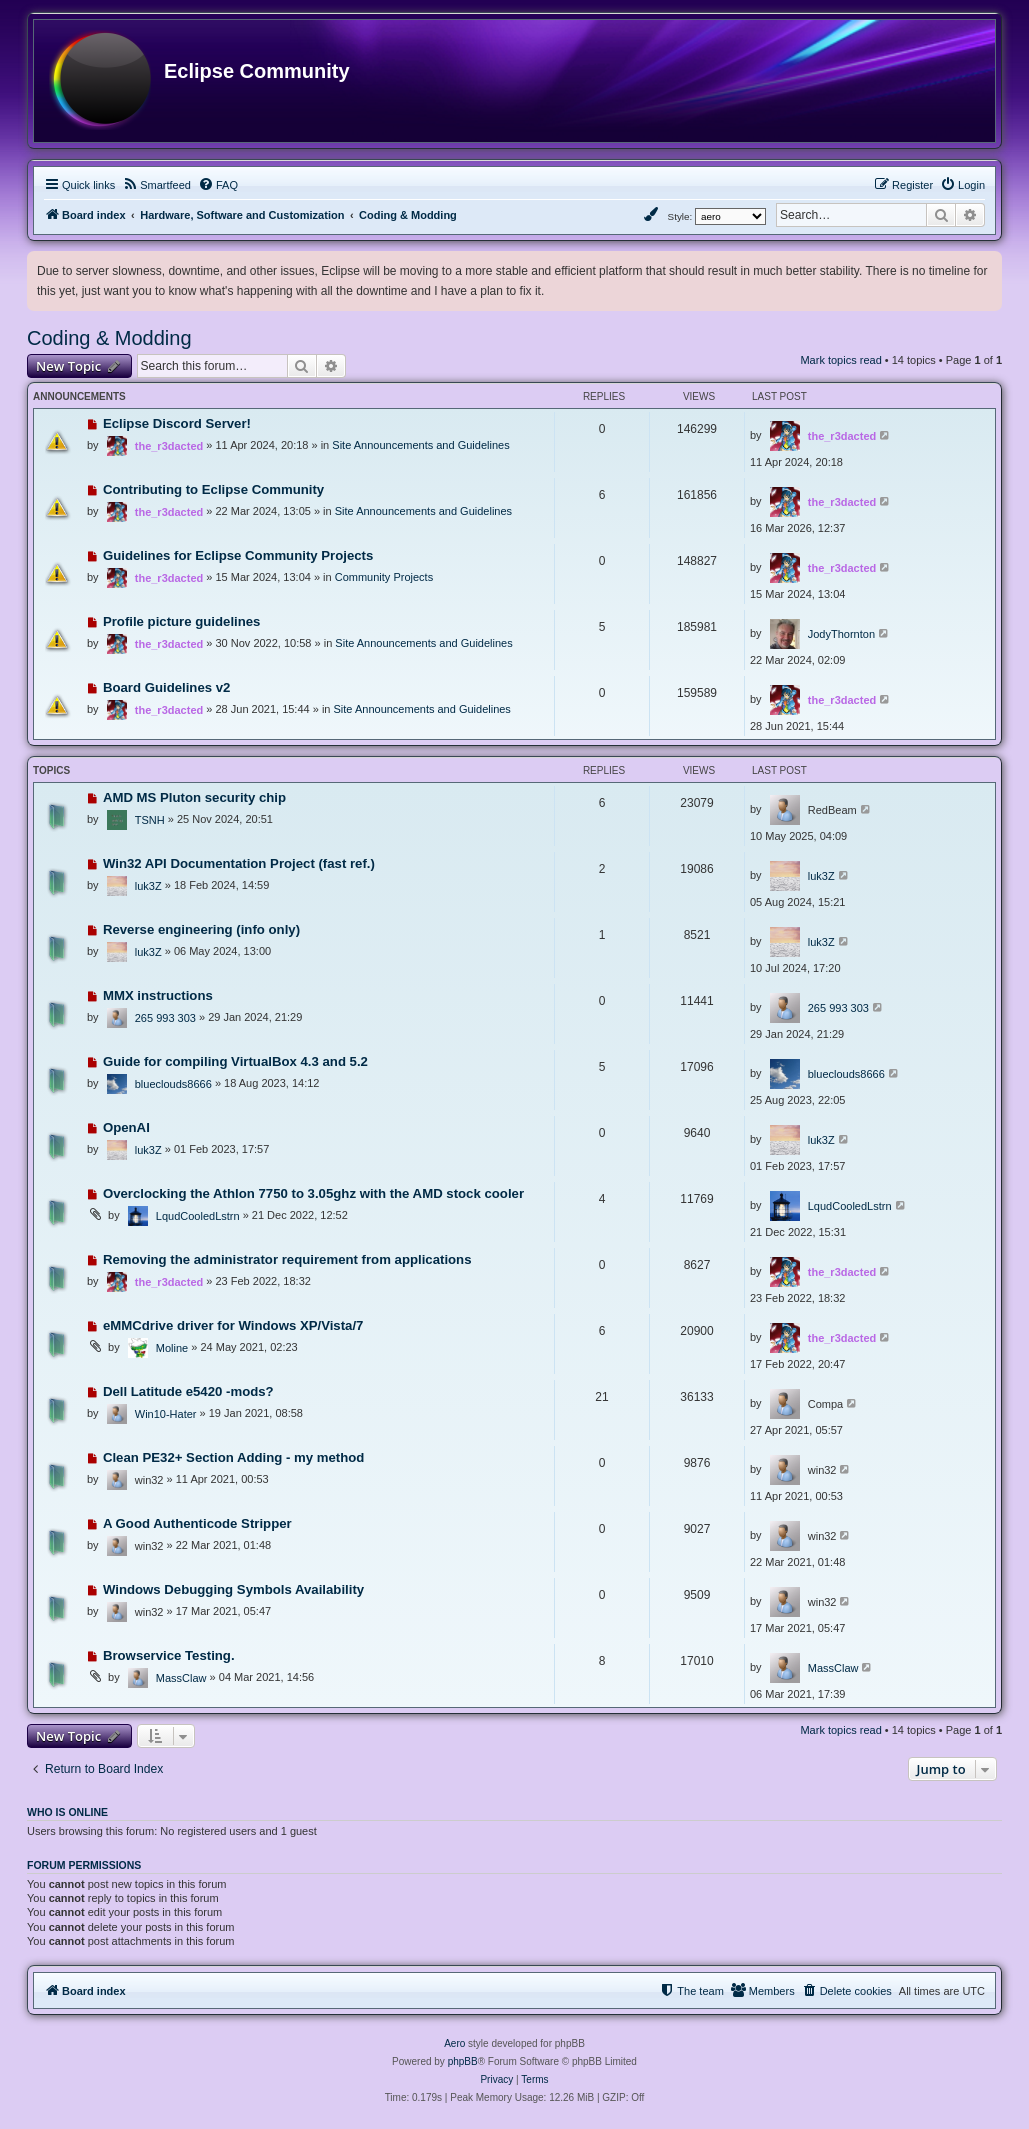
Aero (454, 2043)
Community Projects (384, 577)
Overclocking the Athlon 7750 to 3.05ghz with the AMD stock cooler (313, 1193)
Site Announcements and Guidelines (420, 445)
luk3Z (148, 886)
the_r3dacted (169, 446)
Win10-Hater (166, 1414)
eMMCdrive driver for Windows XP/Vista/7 (233, 1325)
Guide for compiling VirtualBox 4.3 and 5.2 (235, 1061)
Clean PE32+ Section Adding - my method (233, 1457)
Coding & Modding (109, 338)
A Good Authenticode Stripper (197, 1523)
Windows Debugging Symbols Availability (233, 1589)
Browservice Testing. (169, 1655)
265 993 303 (165, 1018)
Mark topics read (840, 360)
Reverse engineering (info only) (201, 929)
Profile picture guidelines (182, 621)
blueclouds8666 (173, 1084)
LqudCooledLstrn (198, 1216)
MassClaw (181, 1678)
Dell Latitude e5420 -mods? (188, 1391)
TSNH (150, 820)
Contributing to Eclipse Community (213, 489)
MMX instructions (158, 995)
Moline (172, 1348)
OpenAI (126, 1127)
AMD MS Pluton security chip (194, 797)
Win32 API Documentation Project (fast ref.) (239, 863)
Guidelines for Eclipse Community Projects (238, 555)
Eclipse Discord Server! (177, 423)
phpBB (463, 2061)
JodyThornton (841, 634)
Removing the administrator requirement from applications (287, 1259)
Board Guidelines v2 (167, 687)
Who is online (67, 1812)
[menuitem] (156, 185)
